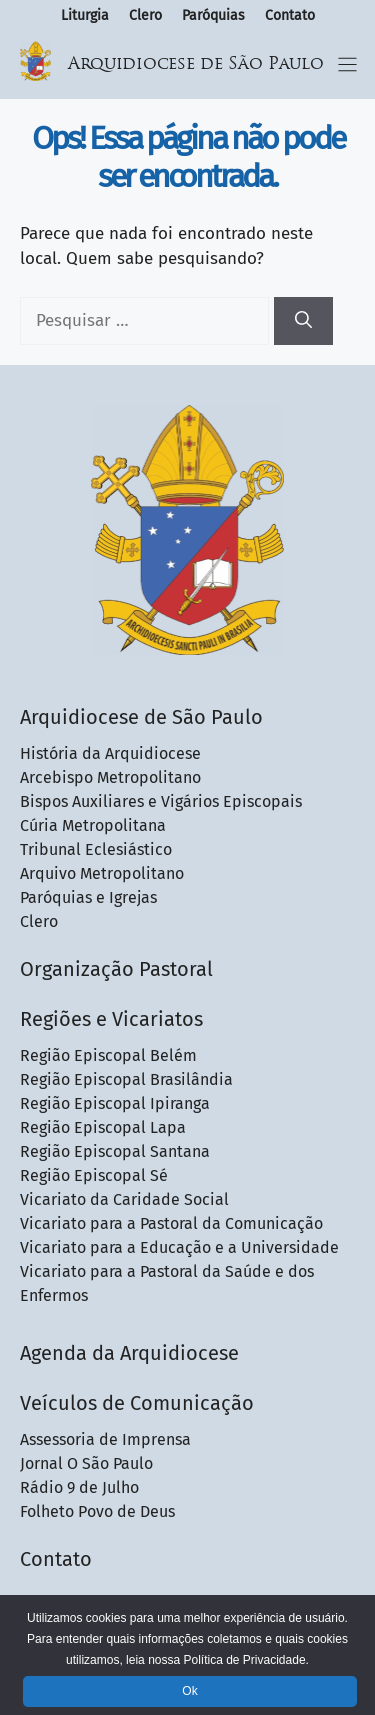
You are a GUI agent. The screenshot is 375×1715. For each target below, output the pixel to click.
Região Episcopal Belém (108, 1055)
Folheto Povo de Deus (97, 1511)
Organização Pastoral (116, 969)
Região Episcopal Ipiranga (115, 1103)
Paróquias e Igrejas (88, 897)
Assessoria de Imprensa (105, 1439)
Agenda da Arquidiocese (129, 1353)
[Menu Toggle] (347, 64)
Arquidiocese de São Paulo (196, 64)
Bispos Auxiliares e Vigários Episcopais (161, 801)
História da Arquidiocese (110, 753)
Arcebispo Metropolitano (110, 777)
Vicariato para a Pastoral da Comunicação (171, 1223)
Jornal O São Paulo (86, 1463)
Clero (145, 15)
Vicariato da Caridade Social (124, 1199)
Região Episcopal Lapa (103, 1127)
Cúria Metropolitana (93, 825)
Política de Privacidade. (245, 1660)
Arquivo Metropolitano (102, 873)
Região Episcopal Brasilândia (126, 1079)
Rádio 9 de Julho (79, 1487)
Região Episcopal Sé (94, 1175)
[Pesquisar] (303, 321)
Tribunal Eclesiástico (96, 849)
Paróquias (213, 15)
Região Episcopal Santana (115, 1151)
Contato (290, 15)
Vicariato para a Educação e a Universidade (179, 1247)
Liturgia (85, 15)
